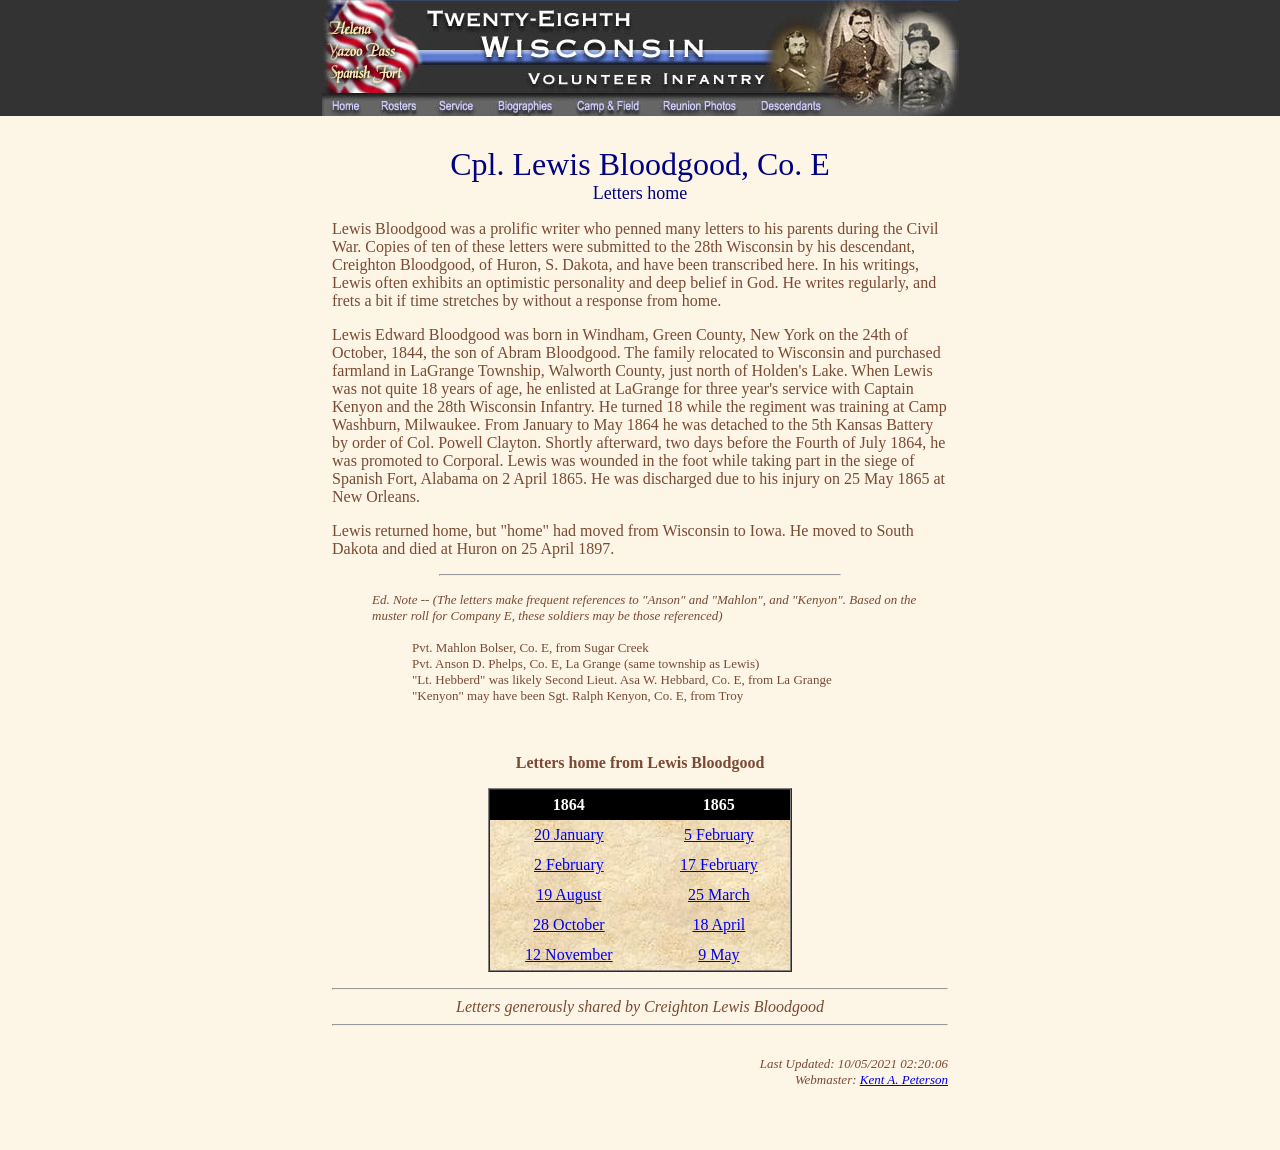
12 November (569, 954)
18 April (718, 924)
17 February (719, 864)
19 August (568, 894)
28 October (569, 924)
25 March (719, 894)
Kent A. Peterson (904, 1079)
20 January (569, 834)
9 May (718, 954)
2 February (569, 864)
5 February (719, 834)
